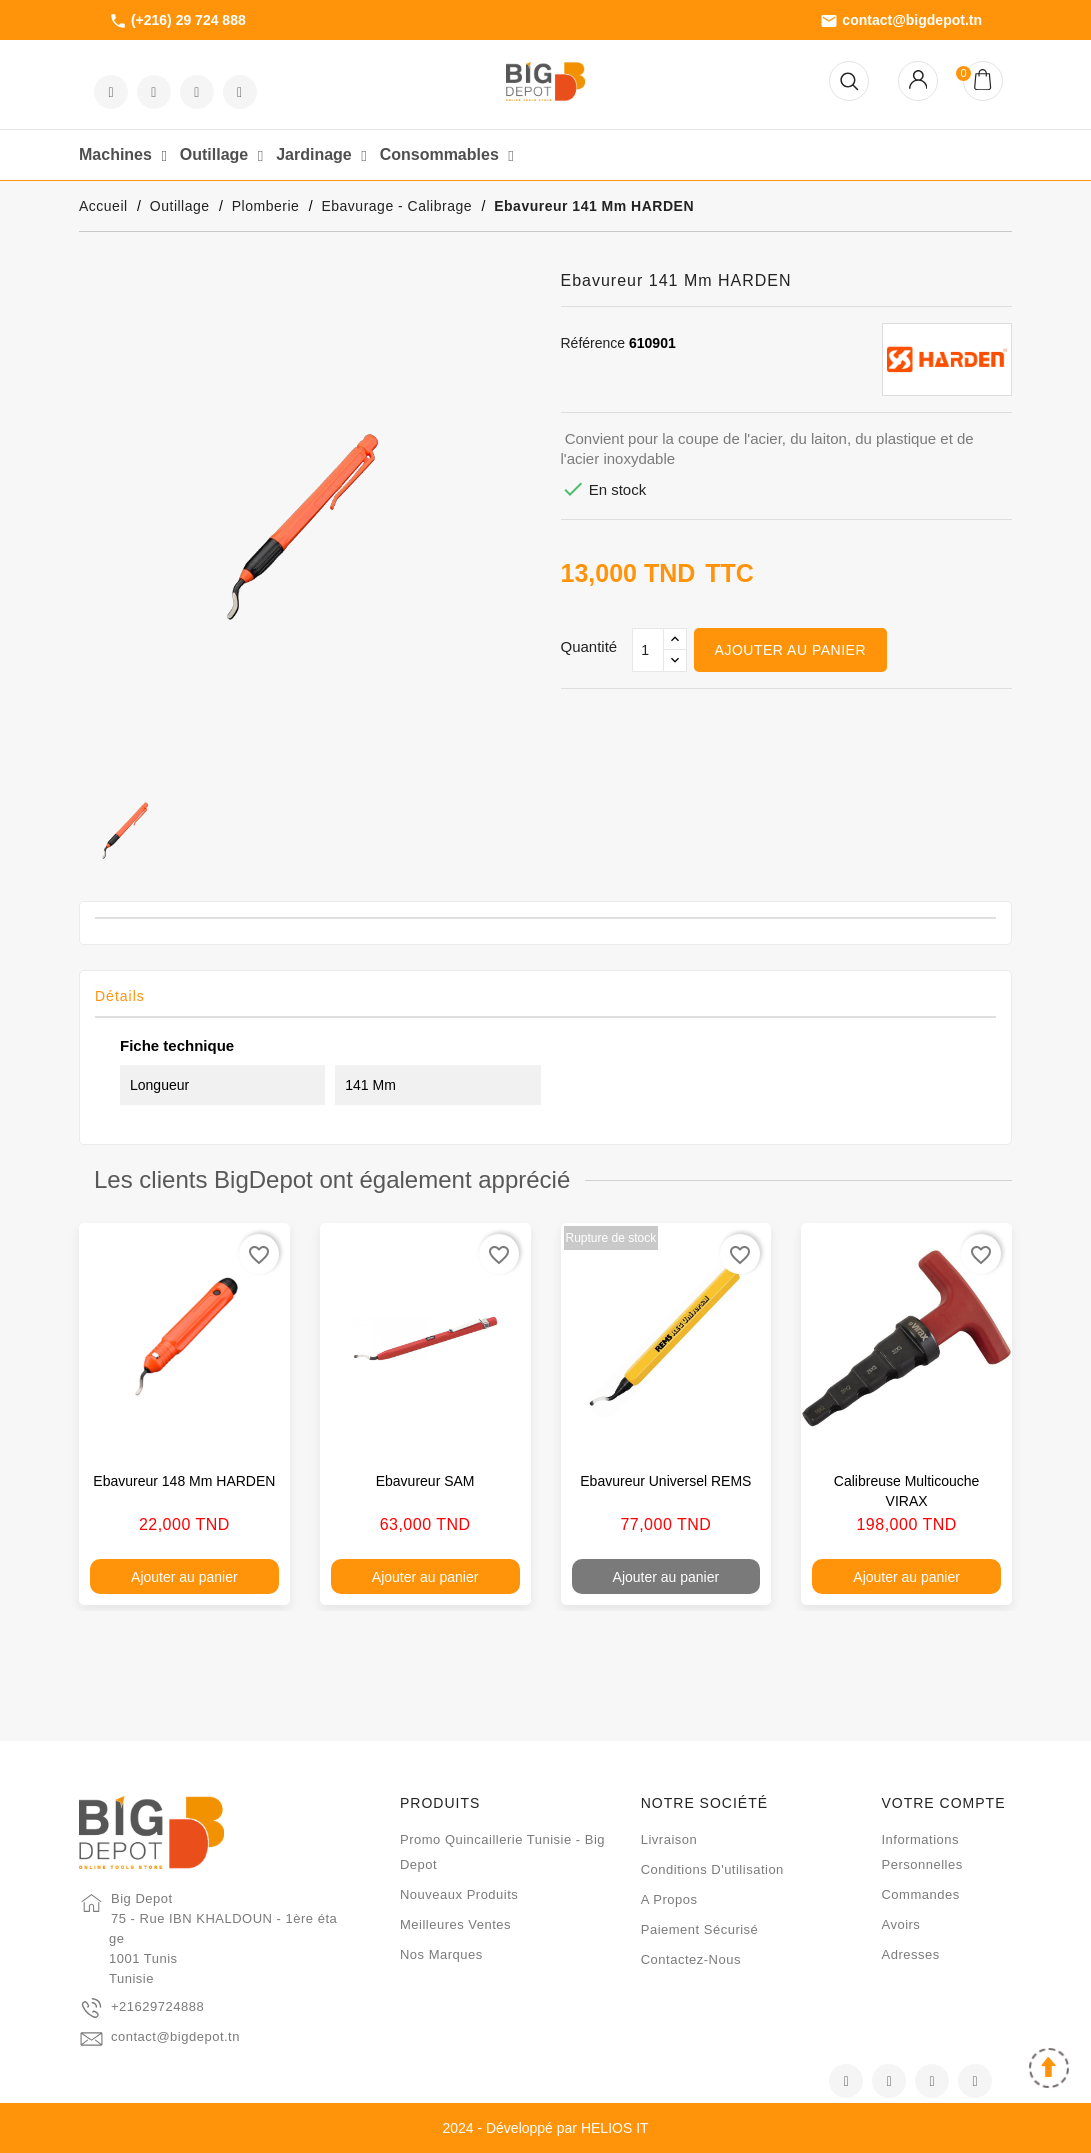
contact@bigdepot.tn (901, 21)
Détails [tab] (120, 996)
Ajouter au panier (790, 650)
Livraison (669, 1839)
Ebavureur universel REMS (665, 1481)
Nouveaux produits (459, 1894)
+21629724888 (157, 2006)
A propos (669, 1899)
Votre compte (943, 1803)
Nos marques (441, 1954)
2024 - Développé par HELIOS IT (545, 2128)
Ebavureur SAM (425, 1481)
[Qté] (648, 650)
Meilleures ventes (455, 1924)
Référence (593, 343)
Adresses (910, 1954)
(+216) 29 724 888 (177, 21)
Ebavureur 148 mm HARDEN (184, 1481)
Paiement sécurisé (700, 1929)
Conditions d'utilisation (712, 1869)
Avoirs (900, 1924)
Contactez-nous (691, 1959)
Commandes (920, 1894)
